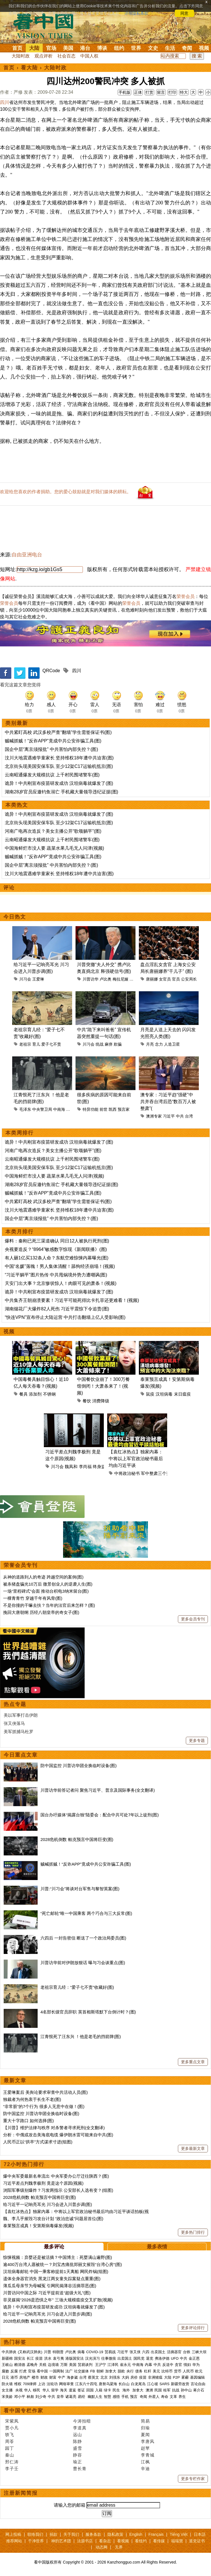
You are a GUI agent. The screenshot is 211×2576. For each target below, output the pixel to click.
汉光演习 (92, 2358)
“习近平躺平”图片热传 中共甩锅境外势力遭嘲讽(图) (56, 1274)
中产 (61, 2377)
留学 (55, 2390)
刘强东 (114, 2377)
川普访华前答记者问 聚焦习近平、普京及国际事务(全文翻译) (97, 1790)
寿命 (164, 2397)
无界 (119, 2547)
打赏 (149, 92)
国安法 (19, 2358)
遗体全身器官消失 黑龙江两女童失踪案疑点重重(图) (51, 2278)
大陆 (34, 48)
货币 (177, 2371)
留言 (161, 92)
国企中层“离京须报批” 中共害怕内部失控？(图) (51, 749)
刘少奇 (40, 2397)
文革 (173, 2397)
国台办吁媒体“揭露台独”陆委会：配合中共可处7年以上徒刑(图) (99, 1814)
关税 (42, 2365)
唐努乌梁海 (108, 2384)
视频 (9, 1331)
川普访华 (90, 979)
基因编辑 (197, 2377)
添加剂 (35, 1394)
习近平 (169, 1116)
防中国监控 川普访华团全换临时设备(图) (78, 1765)
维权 (17, 2384)
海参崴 (72, 2377)
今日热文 (14, 917)
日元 (5, 2377)
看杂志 (105, 2541)
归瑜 (145, 2427)
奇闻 (187, 48)
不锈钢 (49, 1394)
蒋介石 (199, 2390)
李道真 (80, 2427)
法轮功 (52, 2384)
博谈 (102, 48)
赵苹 (145, 2448)
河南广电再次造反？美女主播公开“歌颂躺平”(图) (53, 831)
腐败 (5, 2371)
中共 (180, 1116)
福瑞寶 (177, 2541)
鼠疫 (150, 1394)
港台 (85, 48)
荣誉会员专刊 (21, 1565)
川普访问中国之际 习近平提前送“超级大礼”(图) (47, 2292)
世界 (136, 48)
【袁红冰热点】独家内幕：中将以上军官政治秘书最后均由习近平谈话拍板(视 (76, 2211)
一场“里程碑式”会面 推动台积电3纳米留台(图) (46, 1591)
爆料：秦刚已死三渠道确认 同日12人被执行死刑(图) (57, 1240)
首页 (17, 48)
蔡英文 (93, 2377)
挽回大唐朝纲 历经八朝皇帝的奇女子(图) (41, 1612)
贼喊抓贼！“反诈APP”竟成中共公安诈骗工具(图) (53, 740)
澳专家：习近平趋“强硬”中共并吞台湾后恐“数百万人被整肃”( (168, 1101)
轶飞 (9, 2434)
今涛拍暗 (82, 2421)
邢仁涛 (12, 2461)
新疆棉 (7, 2358)
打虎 (23, 2371)
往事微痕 (108, 2358)
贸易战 (110, 2352)
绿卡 (107, 2390)
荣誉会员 (185, 596)
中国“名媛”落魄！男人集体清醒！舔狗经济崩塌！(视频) (60, 1266)
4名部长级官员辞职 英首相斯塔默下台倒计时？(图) (88, 2011)
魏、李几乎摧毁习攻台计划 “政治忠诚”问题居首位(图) (53, 2218)
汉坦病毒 (164, 1394)
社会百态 (66, 56)
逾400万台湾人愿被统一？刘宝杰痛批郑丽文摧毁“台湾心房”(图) (62, 2264)
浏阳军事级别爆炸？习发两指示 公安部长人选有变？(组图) (58, 2190)
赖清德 (19, 2365)
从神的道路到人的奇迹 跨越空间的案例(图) (43, 1577)
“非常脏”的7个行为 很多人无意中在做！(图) (44, 2106)
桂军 (167, 2390)
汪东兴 (72, 1109)
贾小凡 (12, 2427)
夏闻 (145, 2434)
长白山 (124, 2384)
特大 (184, 92)
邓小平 (19, 2397)
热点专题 (15, 1704)
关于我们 (71, 2534)
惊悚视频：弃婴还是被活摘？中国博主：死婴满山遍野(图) (57, 2257)
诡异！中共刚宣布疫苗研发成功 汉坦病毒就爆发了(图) (59, 783)
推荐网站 (14, 2541)
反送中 (167, 2365)
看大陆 (29, 68)
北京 (104, 2377)
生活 (170, 48)
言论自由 (198, 2384)
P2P (176, 2377)
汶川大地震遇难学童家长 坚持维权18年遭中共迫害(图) (59, 757)
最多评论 (54, 2247)
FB (92, 2371)
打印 (172, 92)
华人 (27, 2390)
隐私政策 (115, 2534)
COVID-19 (94, 2352)
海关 (63, 2390)
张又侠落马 (14, 1723)
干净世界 (36, 2541)
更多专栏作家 (193, 2478)
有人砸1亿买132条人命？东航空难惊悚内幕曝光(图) (56, 1257)
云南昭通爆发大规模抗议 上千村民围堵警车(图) (52, 774)
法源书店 (85, 2541)
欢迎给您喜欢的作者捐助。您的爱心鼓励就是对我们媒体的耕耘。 (65, 491)
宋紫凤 (12, 2421)
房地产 (24, 2377)
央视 (19, 2390)
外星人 (154, 2397)
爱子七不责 (51, 1044)
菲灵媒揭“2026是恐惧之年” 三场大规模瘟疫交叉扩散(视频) (58, 2299)
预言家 (124, 1109)
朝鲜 (100, 2371)
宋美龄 (7, 2397)
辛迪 (145, 2468)
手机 (125, 2397)
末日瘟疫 (182, 1394)
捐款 (53, 2534)
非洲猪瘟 (155, 2377)
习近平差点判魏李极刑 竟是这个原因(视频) (43, 2183)
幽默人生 (95, 2397)
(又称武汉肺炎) (30, 2352)
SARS (164, 2384)
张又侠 (135, 2352)
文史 (153, 48)
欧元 (199, 2371)
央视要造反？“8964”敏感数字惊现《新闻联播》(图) (56, 1249)
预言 (134, 2397)
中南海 (59, 1109)
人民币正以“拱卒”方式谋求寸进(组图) (37, 2141)
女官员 (165, 979)
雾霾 (185, 2377)
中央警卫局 (42, 1109)
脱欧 (121, 2371)
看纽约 (141, 2541)
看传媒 (159, 2541)
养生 (182, 2397)
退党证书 (197, 2541)
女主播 (8, 2390)
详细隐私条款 (136, 13)
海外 (126, 2390)
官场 (51, 48)
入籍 (98, 2390)
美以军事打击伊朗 (21, 1715)
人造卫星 (172, 1044)
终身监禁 (101, 1466)
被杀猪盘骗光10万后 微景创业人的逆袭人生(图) (47, 1584)
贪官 (178, 2365)
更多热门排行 (193, 2232)
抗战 (175, 2390)
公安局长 (189, 979)
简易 (145, 2421)
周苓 (9, 2441)
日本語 (200, 2534)
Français (156, 2534)
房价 (134, 2377)
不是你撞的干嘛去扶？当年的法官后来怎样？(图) (49, 1605)
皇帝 (60, 2397)
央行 (130, 2371)
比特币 (167, 2371)
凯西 (113, 1109)
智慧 (107, 2397)
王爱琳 (38, 979)
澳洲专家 (154, 1116)
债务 (139, 2371)
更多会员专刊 (193, 1619)
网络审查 (66, 2384)
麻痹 (109, 1044)
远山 (77, 2434)
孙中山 (186, 2390)
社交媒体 (81, 2371)
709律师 (29, 2384)
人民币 (188, 2371)
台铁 (186, 2352)
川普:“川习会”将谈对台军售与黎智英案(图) (79, 1888)
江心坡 (152, 2384)
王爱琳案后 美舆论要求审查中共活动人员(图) (45, 2092)
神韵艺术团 (61, 2541)
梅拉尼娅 (120, 979)
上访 (41, 2384)
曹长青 (80, 2468)
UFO (174, 2358)
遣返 (72, 2390)
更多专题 (197, 1740)
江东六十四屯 (86, 2384)
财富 (53, 2377)
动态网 (101, 2547)
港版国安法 (74, 2358)
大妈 (125, 2377)
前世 (103, 1109)
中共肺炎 (9, 2352)
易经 (82, 2397)
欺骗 (118, 1044)
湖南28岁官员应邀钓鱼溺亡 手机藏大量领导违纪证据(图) (61, 791)
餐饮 (87, 1400)
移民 (36, 2390)
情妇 (187, 2365)
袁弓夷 (58, 2358)
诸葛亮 (70, 2397)
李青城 (147, 2455)
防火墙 (7, 2384)
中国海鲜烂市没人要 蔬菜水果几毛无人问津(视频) (54, 848)
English (135, 2534)
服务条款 (93, 2534)
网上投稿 (13, 2534)
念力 (159, 1044)
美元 (156, 2371)
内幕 (148, 2365)
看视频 (123, 2541)
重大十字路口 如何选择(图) (28, 2120)
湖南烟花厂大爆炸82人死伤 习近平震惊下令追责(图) (57, 1308)
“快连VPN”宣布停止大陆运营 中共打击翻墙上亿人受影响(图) (65, 1317)
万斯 (64, 2365)
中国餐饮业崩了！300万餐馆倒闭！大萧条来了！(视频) (103, 1386)
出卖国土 (158, 2352)
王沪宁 (100, 2365)
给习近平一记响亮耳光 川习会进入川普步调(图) (47, 2204)
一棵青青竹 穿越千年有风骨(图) (32, 1598)
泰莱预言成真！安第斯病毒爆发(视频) (38, 2225)
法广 (69, 2371)
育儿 (36, 1044)
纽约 (119, 48)
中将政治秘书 (127, 1473)
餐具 (23, 1394)
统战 (100, 1044)
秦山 (9, 2455)
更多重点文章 (193, 2062)
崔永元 (125, 2365)
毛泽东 (25, 1109)
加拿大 (110, 2371)
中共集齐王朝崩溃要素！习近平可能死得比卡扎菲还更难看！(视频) (72, 1300)
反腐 (14, 2371)
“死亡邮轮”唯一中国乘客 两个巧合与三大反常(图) (86, 1913)
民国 (158, 2390)
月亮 (150, 1044)
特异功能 (90, 1109)
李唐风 (147, 2441)
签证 (81, 2390)
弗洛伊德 (162, 2358)
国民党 (139, 2358)
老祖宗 (25, 1044)
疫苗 (39, 2358)
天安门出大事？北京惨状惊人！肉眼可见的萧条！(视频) (61, 1283)
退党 (149, 2358)
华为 (196, 2365)
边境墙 (53, 2365)
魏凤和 (71, 1466)
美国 (68, 48)
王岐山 (7, 2365)
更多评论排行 (193, 2327)
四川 (4, 102)
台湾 (189, 1116)
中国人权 (89, 56)
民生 (117, 2390)
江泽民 (113, 2365)
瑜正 (77, 2461)
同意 (184, 13)
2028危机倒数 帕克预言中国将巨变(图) (76, 1839)
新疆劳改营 (180, 2384)
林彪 (30, 2397)
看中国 (46, 25)
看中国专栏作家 (23, 2410)
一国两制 (56, 2371)
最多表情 (157, 2247)
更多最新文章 (193, 2148)
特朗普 (58, 2352)
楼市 (35, 2377)
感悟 (116, 2397)
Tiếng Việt (179, 2534)
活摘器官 (174, 2352)
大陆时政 (21, 56)
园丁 (9, 2448)
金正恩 (194, 2358)
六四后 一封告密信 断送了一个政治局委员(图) (83, 1938)
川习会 (25, 979)
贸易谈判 (86, 2365)
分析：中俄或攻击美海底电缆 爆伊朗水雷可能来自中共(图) (58, 2134)
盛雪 (77, 2448)
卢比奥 (105, 979)
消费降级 (100, 1400)
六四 (145, 2352)
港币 (14, 2377)
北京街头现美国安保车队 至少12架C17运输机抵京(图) (59, 766)
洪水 (47, 2358)
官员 (176, 979)
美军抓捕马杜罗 (18, 1731)
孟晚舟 (32, 2365)
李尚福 (85, 1466)
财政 (44, 2377)
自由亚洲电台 (27, 555)
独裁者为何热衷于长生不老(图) (32, 2099)
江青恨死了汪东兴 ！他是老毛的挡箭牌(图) (80, 2036)
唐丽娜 (152, 979)
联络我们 (35, 2534)
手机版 (124, 92)
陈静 (77, 2441)
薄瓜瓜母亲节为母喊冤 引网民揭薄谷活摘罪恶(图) (49, 2285)
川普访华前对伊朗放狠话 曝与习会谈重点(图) (82, 1962)
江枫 (145, 2461)
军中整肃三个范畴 (158, 1473)
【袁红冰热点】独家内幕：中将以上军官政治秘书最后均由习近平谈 (136, 1458)
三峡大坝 (199, 2352)
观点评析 (44, 56)
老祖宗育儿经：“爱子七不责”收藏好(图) (77, 1987)
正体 (138, 92)
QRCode (51, 670)
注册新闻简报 (21, 2493)
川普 (47, 2352)
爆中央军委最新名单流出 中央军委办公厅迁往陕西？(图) (56, 2176)
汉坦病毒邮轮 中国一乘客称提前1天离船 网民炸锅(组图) (55, 2271)
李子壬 (12, 2468)
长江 (30, 2358)
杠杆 (147, 2371)
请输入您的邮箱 (69, 2505)
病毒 (81, 2352)
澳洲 (149, 2390)
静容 (77, 2455)
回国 (90, 2390)
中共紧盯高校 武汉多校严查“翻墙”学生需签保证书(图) (58, 732)
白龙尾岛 (138, 2384)
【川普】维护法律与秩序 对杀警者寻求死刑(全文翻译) (54, 2127)
